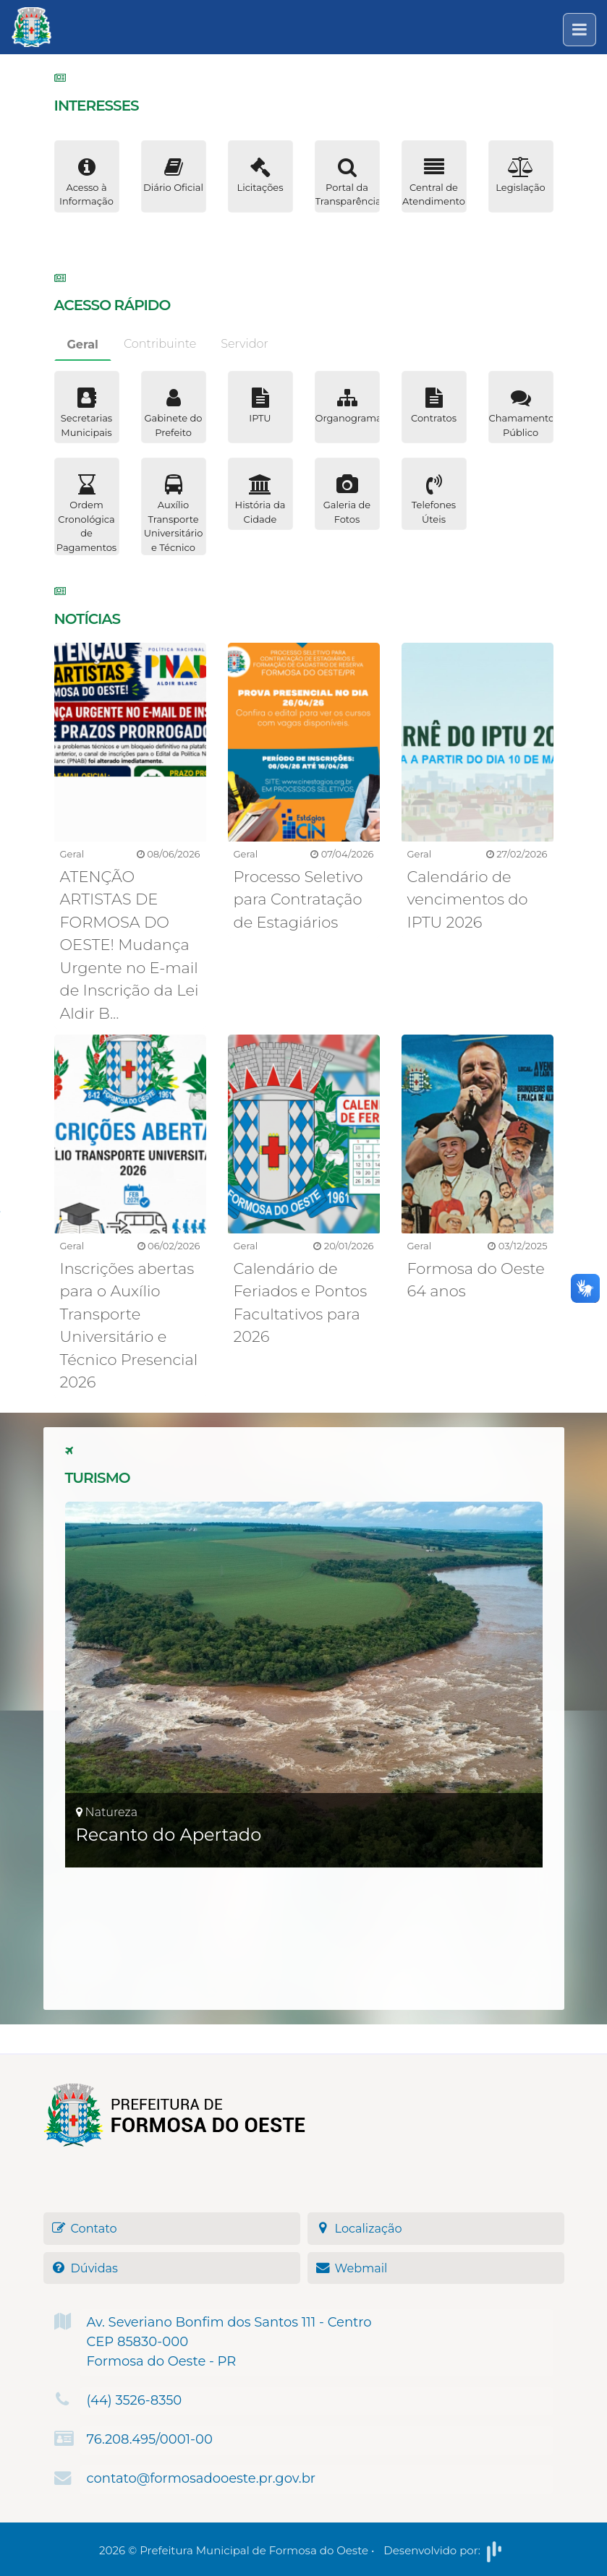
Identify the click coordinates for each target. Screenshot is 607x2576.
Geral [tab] (82, 344)
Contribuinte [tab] (160, 344)
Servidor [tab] (244, 344)
